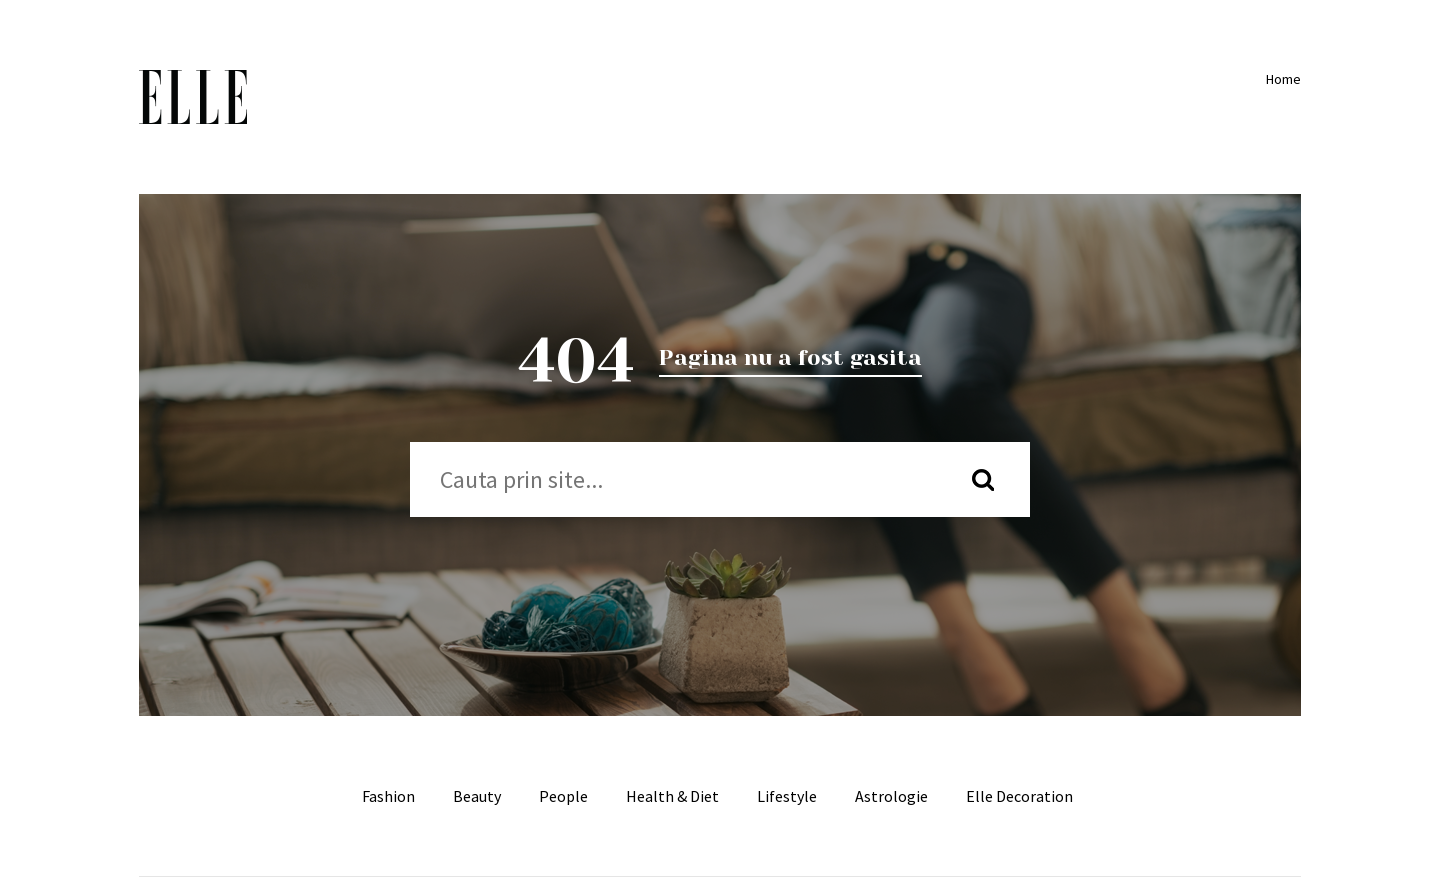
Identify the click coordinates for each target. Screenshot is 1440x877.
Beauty (477, 796)
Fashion (388, 796)
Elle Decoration (1019, 796)
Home (1280, 79)
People (563, 796)
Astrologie (891, 796)
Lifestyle (787, 796)
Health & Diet (672, 796)
